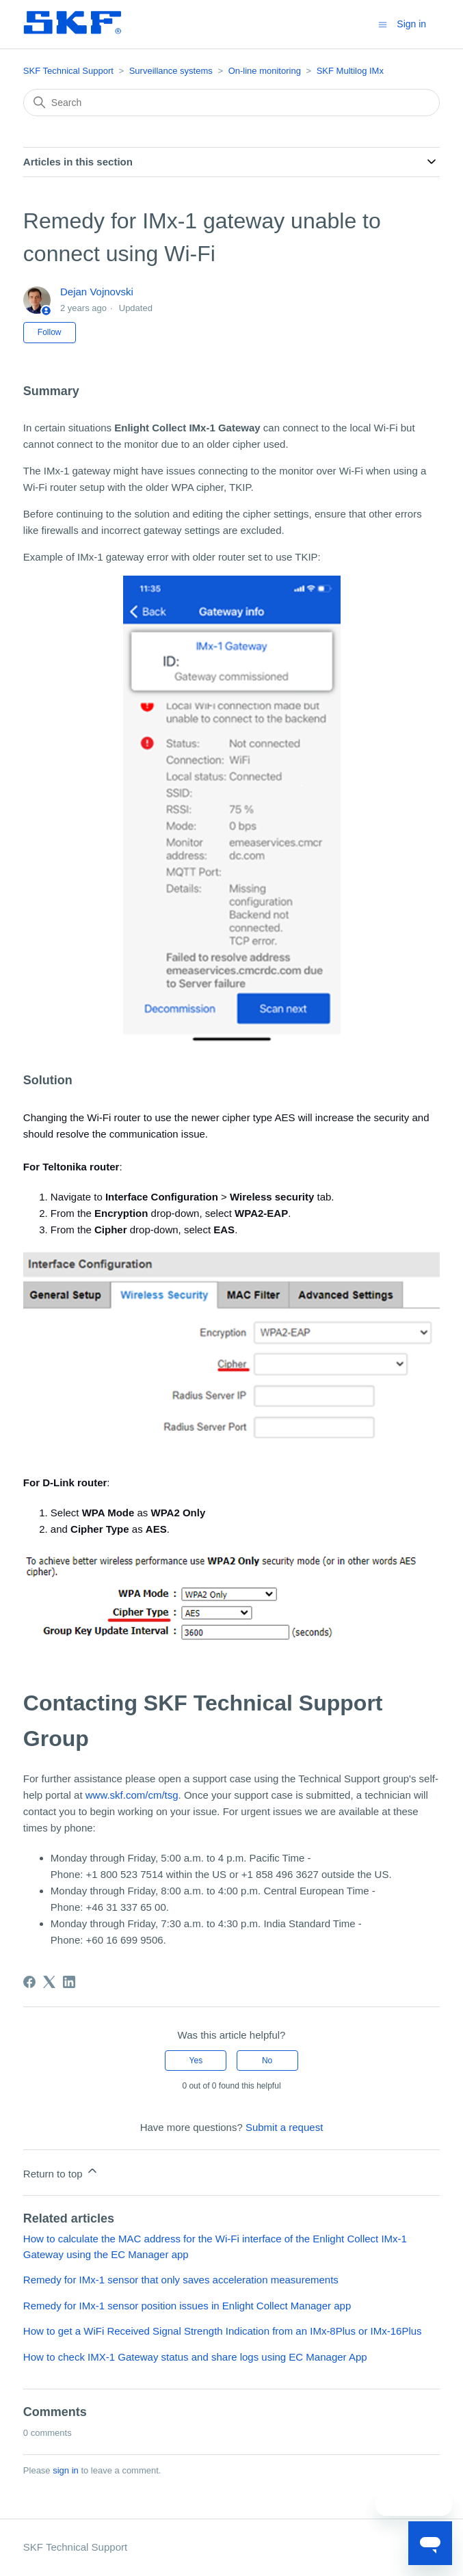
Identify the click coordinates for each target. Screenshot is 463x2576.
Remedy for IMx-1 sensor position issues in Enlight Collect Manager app (187, 2305)
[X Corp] (49, 1982)
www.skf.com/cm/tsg (131, 1795)
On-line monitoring (264, 71)
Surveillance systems (171, 71)
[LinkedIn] (69, 1982)
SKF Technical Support (68, 71)
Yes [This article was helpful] (196, 2060)
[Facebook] (29, 1982)
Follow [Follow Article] (50, 332)
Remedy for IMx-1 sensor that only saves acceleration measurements (181, 2279)
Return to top (61, 2171)
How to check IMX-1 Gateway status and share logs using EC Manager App (195, 2357)
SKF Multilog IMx (350, 71)
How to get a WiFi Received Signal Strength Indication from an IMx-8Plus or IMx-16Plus (222, 2331)
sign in (66, 2470)
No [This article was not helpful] (267, 2060)
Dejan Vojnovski (96, 291)
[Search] (231, 102)
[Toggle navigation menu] (382, 23)
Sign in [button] (411, 23)
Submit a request (284, 2127)
